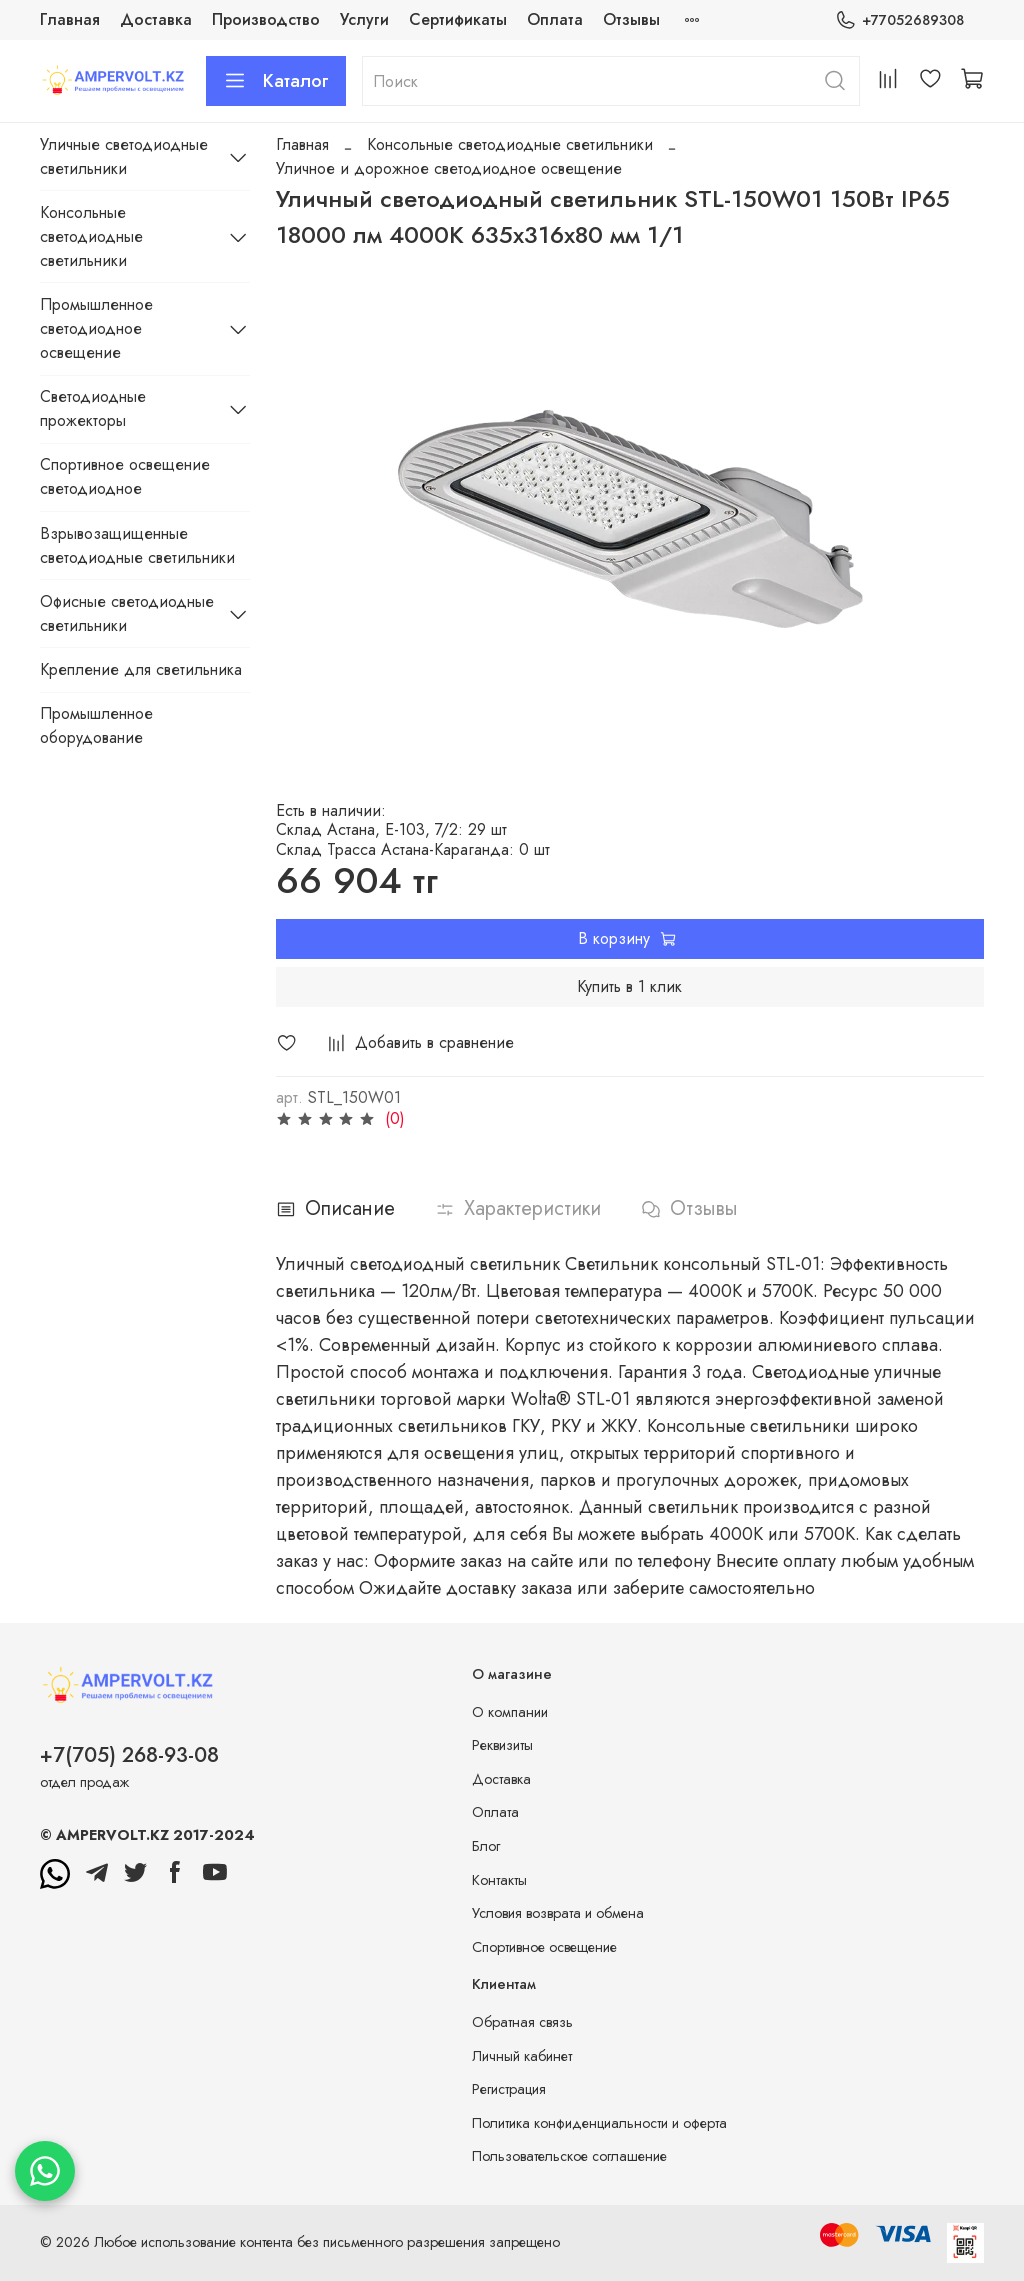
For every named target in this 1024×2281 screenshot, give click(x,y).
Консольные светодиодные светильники (510, 144)
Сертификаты (458, 19)
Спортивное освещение (544, 1947)
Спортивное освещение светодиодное (125, 476)
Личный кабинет (522, 2056)
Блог (486, 1846)
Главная (70, 19)
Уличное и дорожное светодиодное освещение (449, 168)
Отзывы (631, 19)
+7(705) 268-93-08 (129, 1755)
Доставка (156, 19)
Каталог (276, 81)
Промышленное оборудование (96, 725)
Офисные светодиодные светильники (127, 613)
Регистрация (509, 2089)
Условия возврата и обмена (558, 1913)
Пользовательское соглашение (569, 2156)
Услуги (364, 19)
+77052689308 (899, 20)
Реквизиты (502, 1745)
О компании (510, 1712)
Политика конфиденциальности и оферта (599, 2123)
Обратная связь (522, 2022)
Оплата (555, 19)
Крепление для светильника (141, 669)
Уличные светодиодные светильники (124, 156)
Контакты (499, 1880)
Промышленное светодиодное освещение (96, 328)
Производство (266, 19)
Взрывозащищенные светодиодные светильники (137, 545)
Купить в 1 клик (629, 986)
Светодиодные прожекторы (93, 408)
